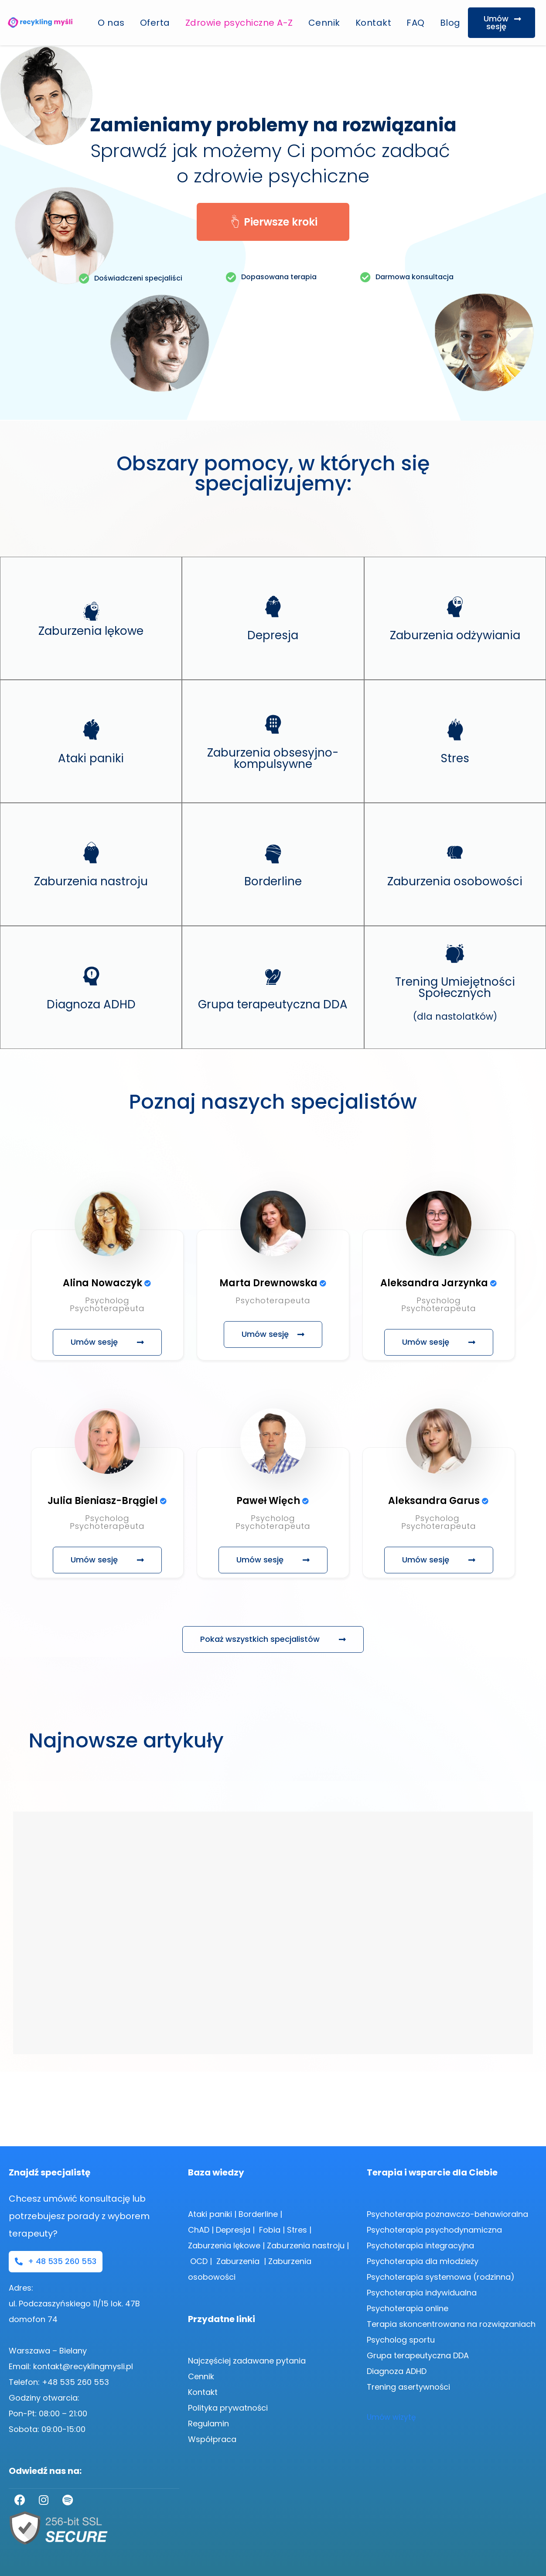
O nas (111, 23)
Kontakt (373, 23)
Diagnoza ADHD (397, 2371)
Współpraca (212, 2439)
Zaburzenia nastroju (306, 2245)
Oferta (155, 23)
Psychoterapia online (407, 2308)
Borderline (258, 2214)
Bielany (73, 2350)
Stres (297, 2229)
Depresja (233, 2229)
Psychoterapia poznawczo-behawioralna (447, 2214)
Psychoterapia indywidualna (422, 2292)
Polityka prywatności (228, 2407)
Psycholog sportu (401, 2339)
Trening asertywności (408, 2386)
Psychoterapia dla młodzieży (422, 2261)
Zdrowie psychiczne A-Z (239, 23)
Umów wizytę (391, 2417)
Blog (450, 23)
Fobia (269, 2229)
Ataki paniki (210, 2214)
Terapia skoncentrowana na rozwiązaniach (451, 2324)
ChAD (198, 2229)
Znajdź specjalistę (49, 2172)
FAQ (415, 23)
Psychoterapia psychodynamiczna (434, 2229)
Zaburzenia (239, 2261)
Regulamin (208, 2423)
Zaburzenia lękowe (224, 2245)
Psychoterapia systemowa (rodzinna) (441, 2276)
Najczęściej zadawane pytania (247, 2360)
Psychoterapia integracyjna (420, 2245)
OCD (199, 2261)
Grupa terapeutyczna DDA (419, 2355)
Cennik (324, 23)
